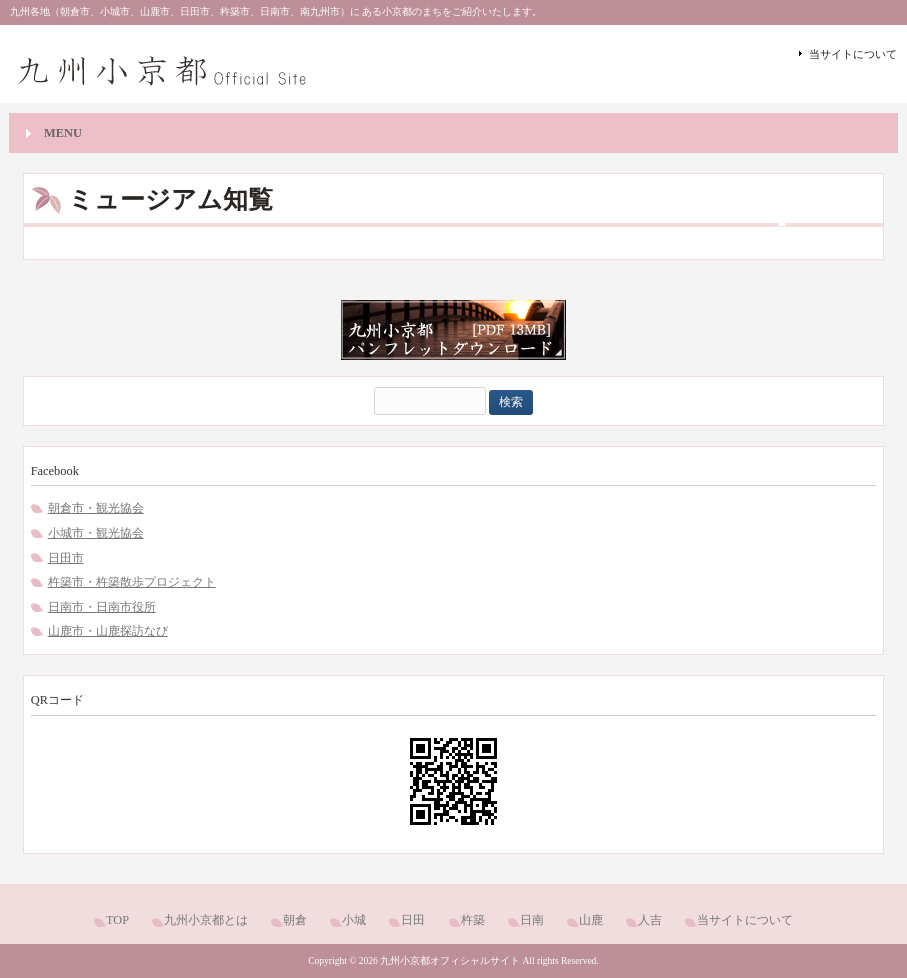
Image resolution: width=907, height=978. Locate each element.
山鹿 (591, 920)
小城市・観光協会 (96, 533)
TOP (117, 920)
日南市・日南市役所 (102, 607)
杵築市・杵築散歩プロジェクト (132, 582)
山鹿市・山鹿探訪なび (108, 631)
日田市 (66, 558)
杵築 (473, 920)
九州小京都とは (206, 920)
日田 (413, 920)
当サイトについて (853, 54)
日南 (532, 920)
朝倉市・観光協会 (96, 508)
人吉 (650, 920)
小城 (354, 920)
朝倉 (295, 920)
